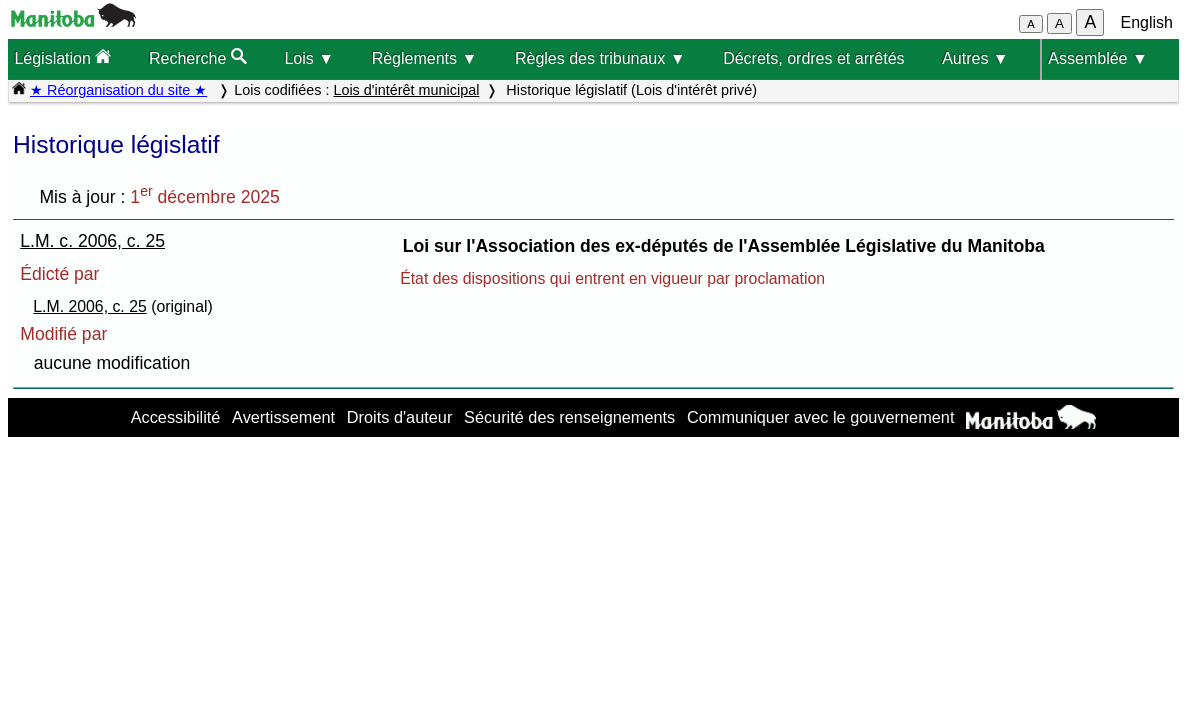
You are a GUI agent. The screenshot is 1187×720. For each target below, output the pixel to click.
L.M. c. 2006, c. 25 (92, 241)
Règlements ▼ (425, 58)
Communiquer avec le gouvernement (820, 417)
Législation (62, 57)
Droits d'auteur (400, 417)
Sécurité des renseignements (569, 417)
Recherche (198, 57)
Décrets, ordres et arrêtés (813, 58)
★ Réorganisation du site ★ (118, 90)
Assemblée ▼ (1097, 58)
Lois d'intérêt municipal (406, 90)
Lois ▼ (309, 58)
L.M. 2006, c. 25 (90, 306)
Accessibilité (176, 417)
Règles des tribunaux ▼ (600, 58)
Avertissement (283, 417)
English (1147, 22)
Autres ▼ (975, 58)
